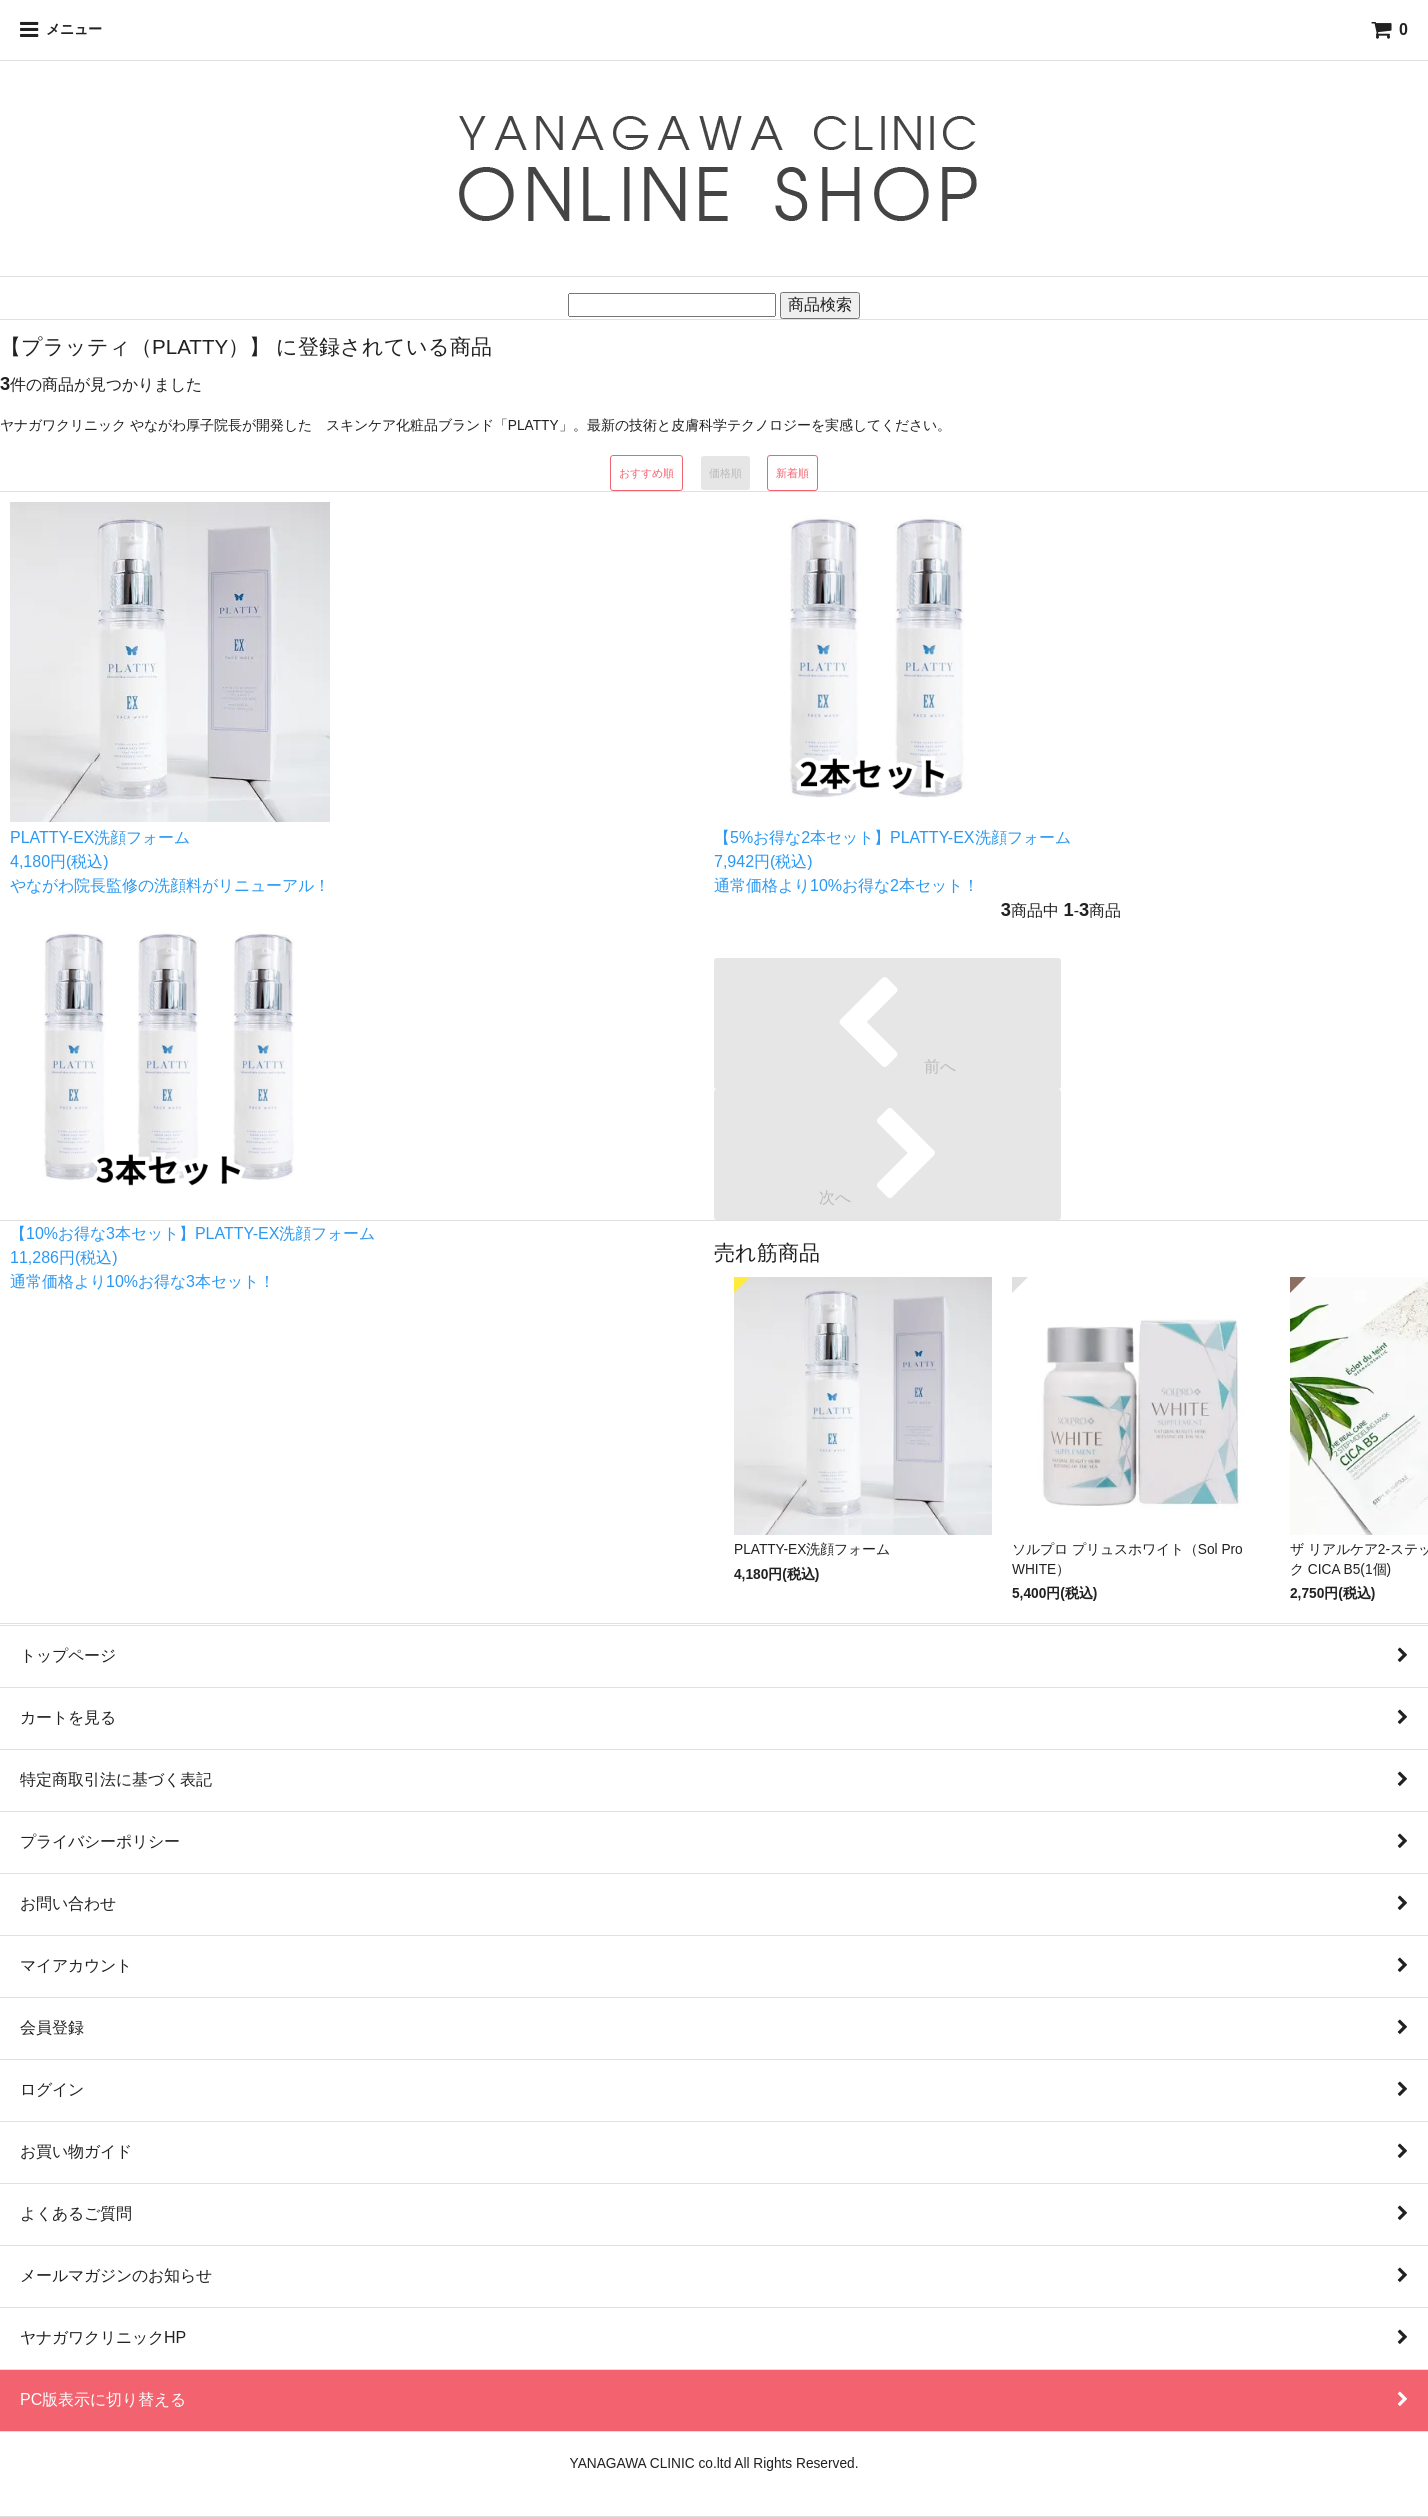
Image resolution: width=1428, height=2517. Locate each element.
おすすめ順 (646, 473)
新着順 (792, 473)
